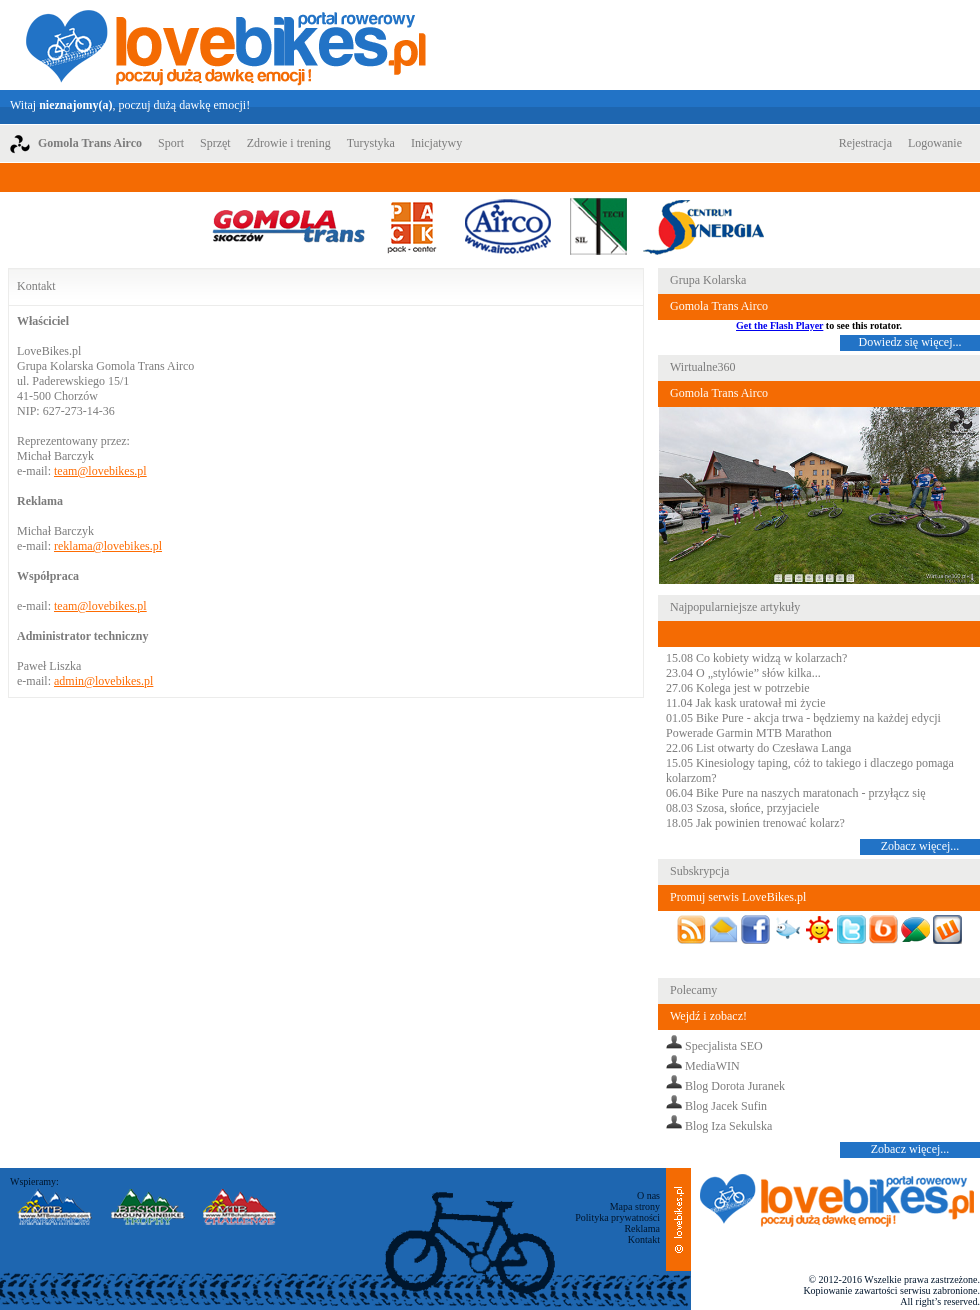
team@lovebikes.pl (100, 471)
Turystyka (371, 143)
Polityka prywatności (617, 1217)
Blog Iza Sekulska (728, 1126)
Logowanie (935, 143)
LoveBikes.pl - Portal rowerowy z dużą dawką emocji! (226, 45)
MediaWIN (712, 1066)
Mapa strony (635, 1206)
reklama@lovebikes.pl (108, 546)
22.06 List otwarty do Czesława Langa (758, 748)
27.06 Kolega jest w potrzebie (738, 688)
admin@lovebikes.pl (103, 681)
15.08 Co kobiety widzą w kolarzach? (756, 658)
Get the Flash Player (779, 325)
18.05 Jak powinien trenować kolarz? (755, 823)
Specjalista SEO (724, 1046)
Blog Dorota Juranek (735, 1086)
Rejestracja (865, 143)
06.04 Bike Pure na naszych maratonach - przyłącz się (796, 793)
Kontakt (644, 1239)
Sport (171, 143)
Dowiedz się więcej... (910, 342)
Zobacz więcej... (920, 846)
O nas (648, 1195)
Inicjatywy (436, 143)
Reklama (642, 1228)
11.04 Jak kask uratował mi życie (746, 703)
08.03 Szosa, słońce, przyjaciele (742, 808)
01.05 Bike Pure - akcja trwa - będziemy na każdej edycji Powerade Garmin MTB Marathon (803, 725)
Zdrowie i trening (289, 143)
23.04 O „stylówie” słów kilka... (743, 673)
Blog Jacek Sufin (726, 1106)
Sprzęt (215, 143)
